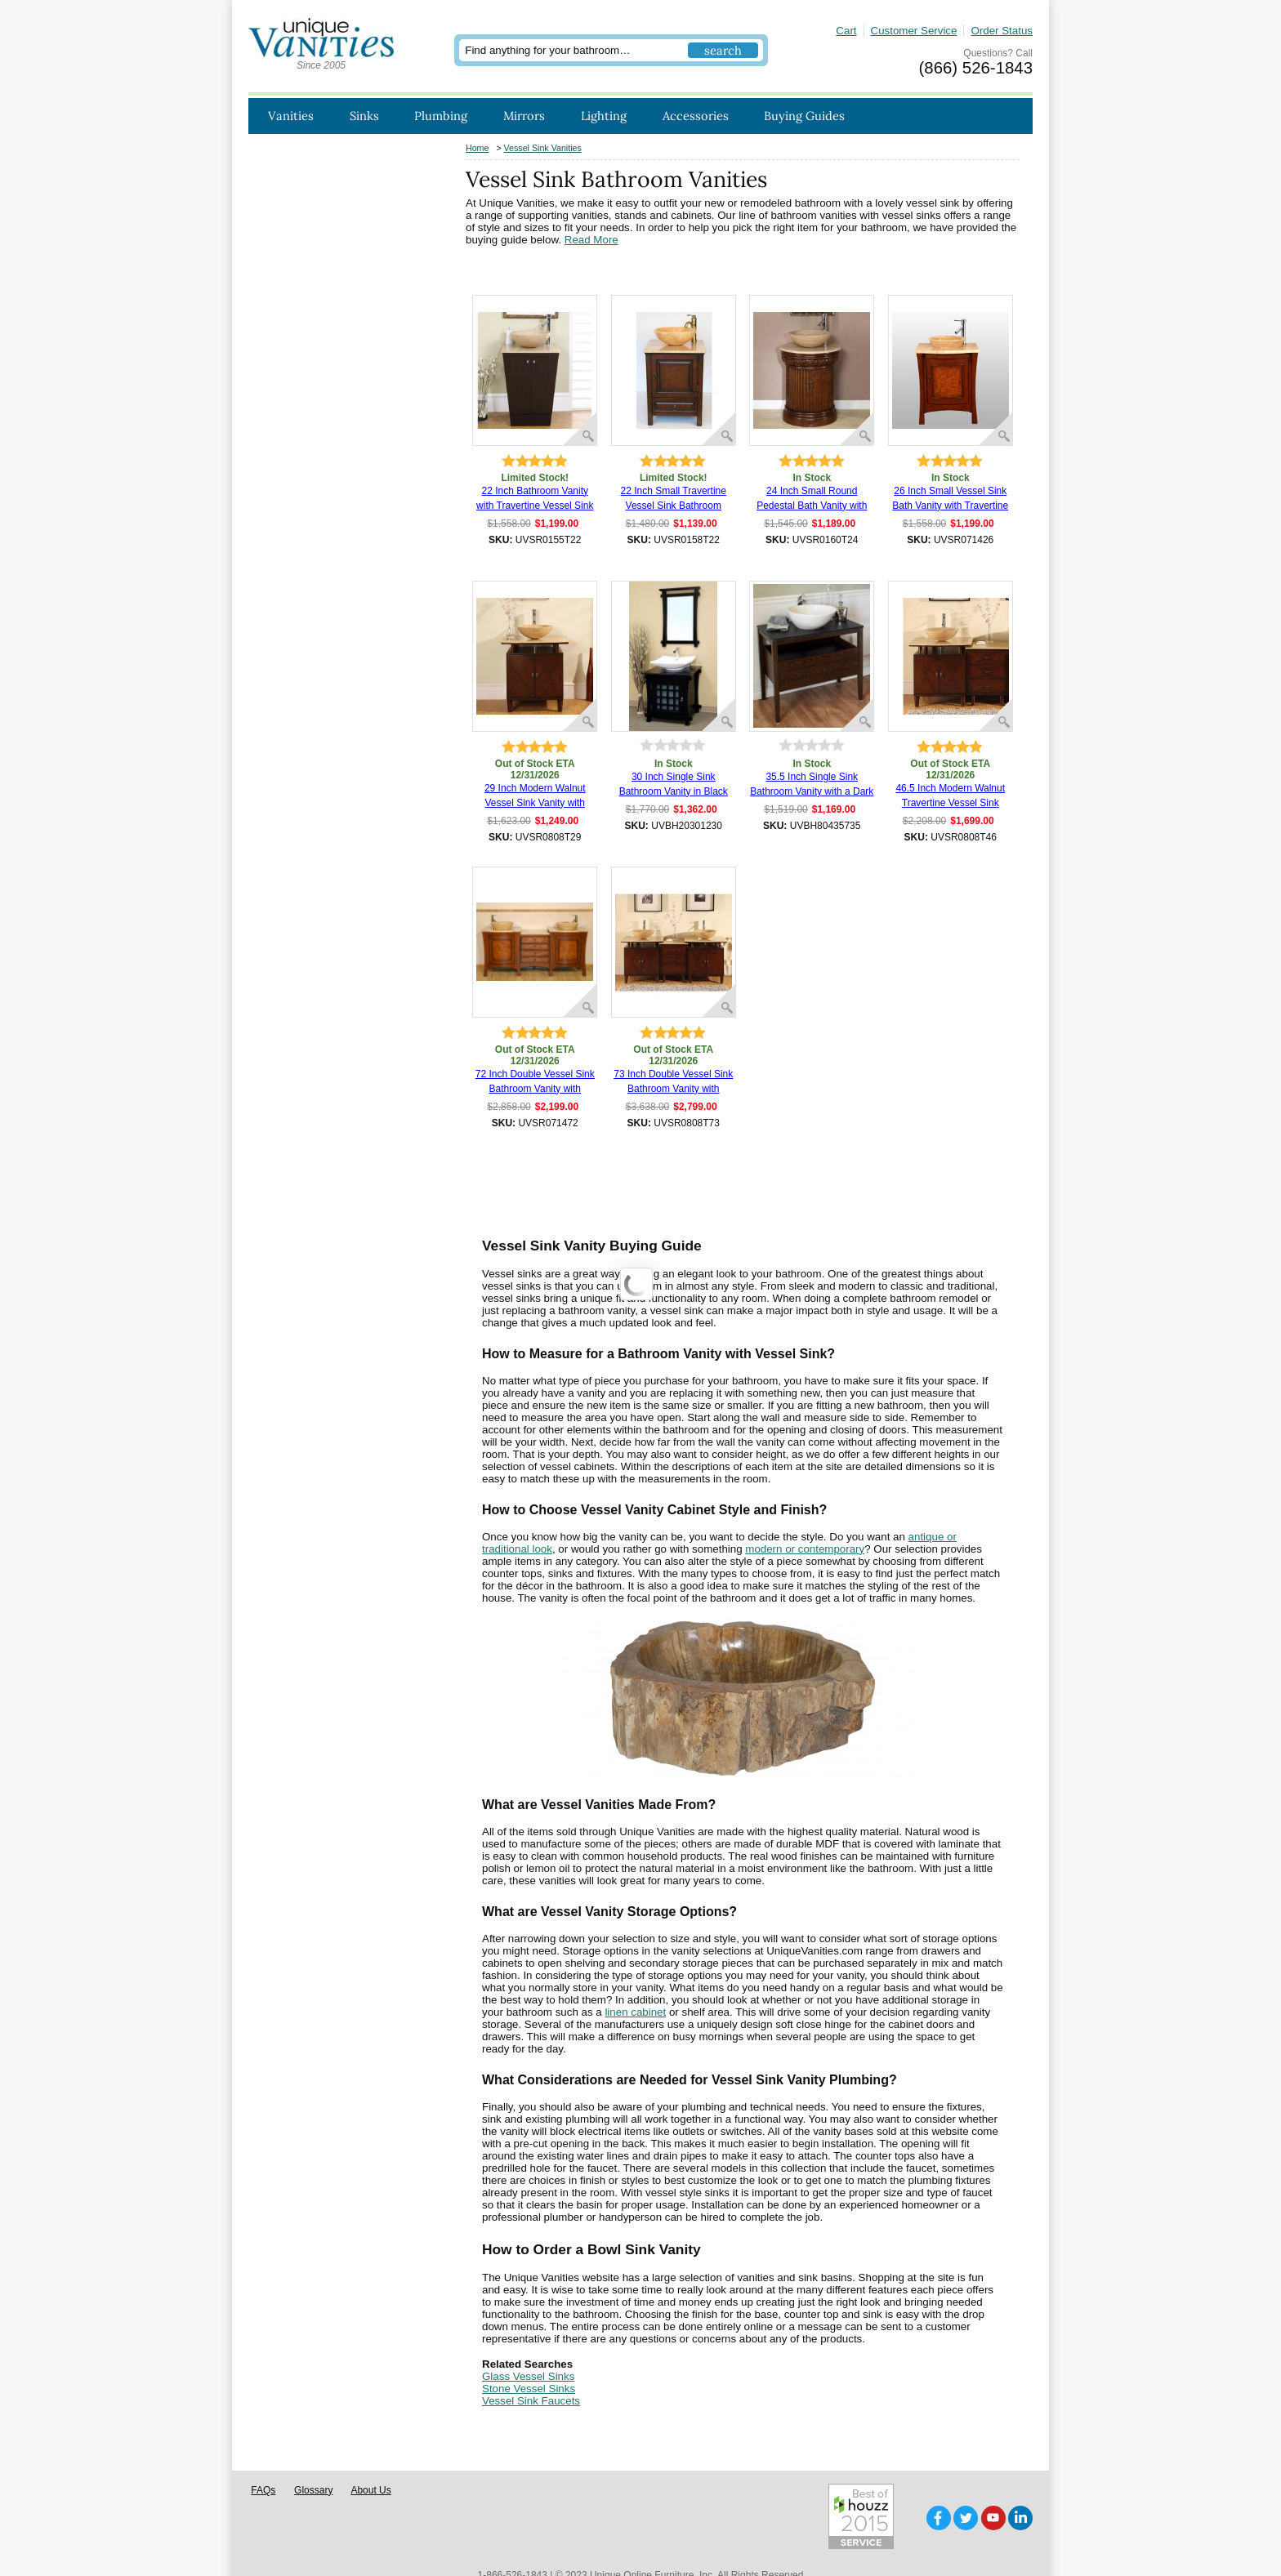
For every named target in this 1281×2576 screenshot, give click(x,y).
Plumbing (440, 115)
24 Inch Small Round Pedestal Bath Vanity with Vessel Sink (812, 499)
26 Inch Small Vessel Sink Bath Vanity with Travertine (950, 498)
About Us (370, 2465)
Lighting (604, 115)
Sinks (364, 115)
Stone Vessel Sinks (528, 2388)
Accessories (696, 115)
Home (477, 148)
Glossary (313, 2465)
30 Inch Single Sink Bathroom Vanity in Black (673, 784)
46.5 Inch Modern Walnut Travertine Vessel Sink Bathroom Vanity (950, 796)
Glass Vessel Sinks (528, 2376)
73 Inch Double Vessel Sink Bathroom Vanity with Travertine (673, 1082)
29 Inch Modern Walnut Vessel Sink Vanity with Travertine (535, 796)
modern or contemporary (804, 1549)
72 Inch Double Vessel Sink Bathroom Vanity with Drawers (535, 1082)
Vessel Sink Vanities (543, 148)
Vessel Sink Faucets (531, 2401)
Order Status (1002, 31)
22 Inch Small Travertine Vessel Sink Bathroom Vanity (673, 499)
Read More (591, 240)
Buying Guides (804, 115)
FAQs (263, 2465)
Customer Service (914, 31)
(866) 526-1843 (976, 68)
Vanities (291, 115)
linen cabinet (635, 2012)
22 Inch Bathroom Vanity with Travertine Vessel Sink (534, 498)
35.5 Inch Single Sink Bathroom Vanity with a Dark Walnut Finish (811, 785)
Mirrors (524, 115)
